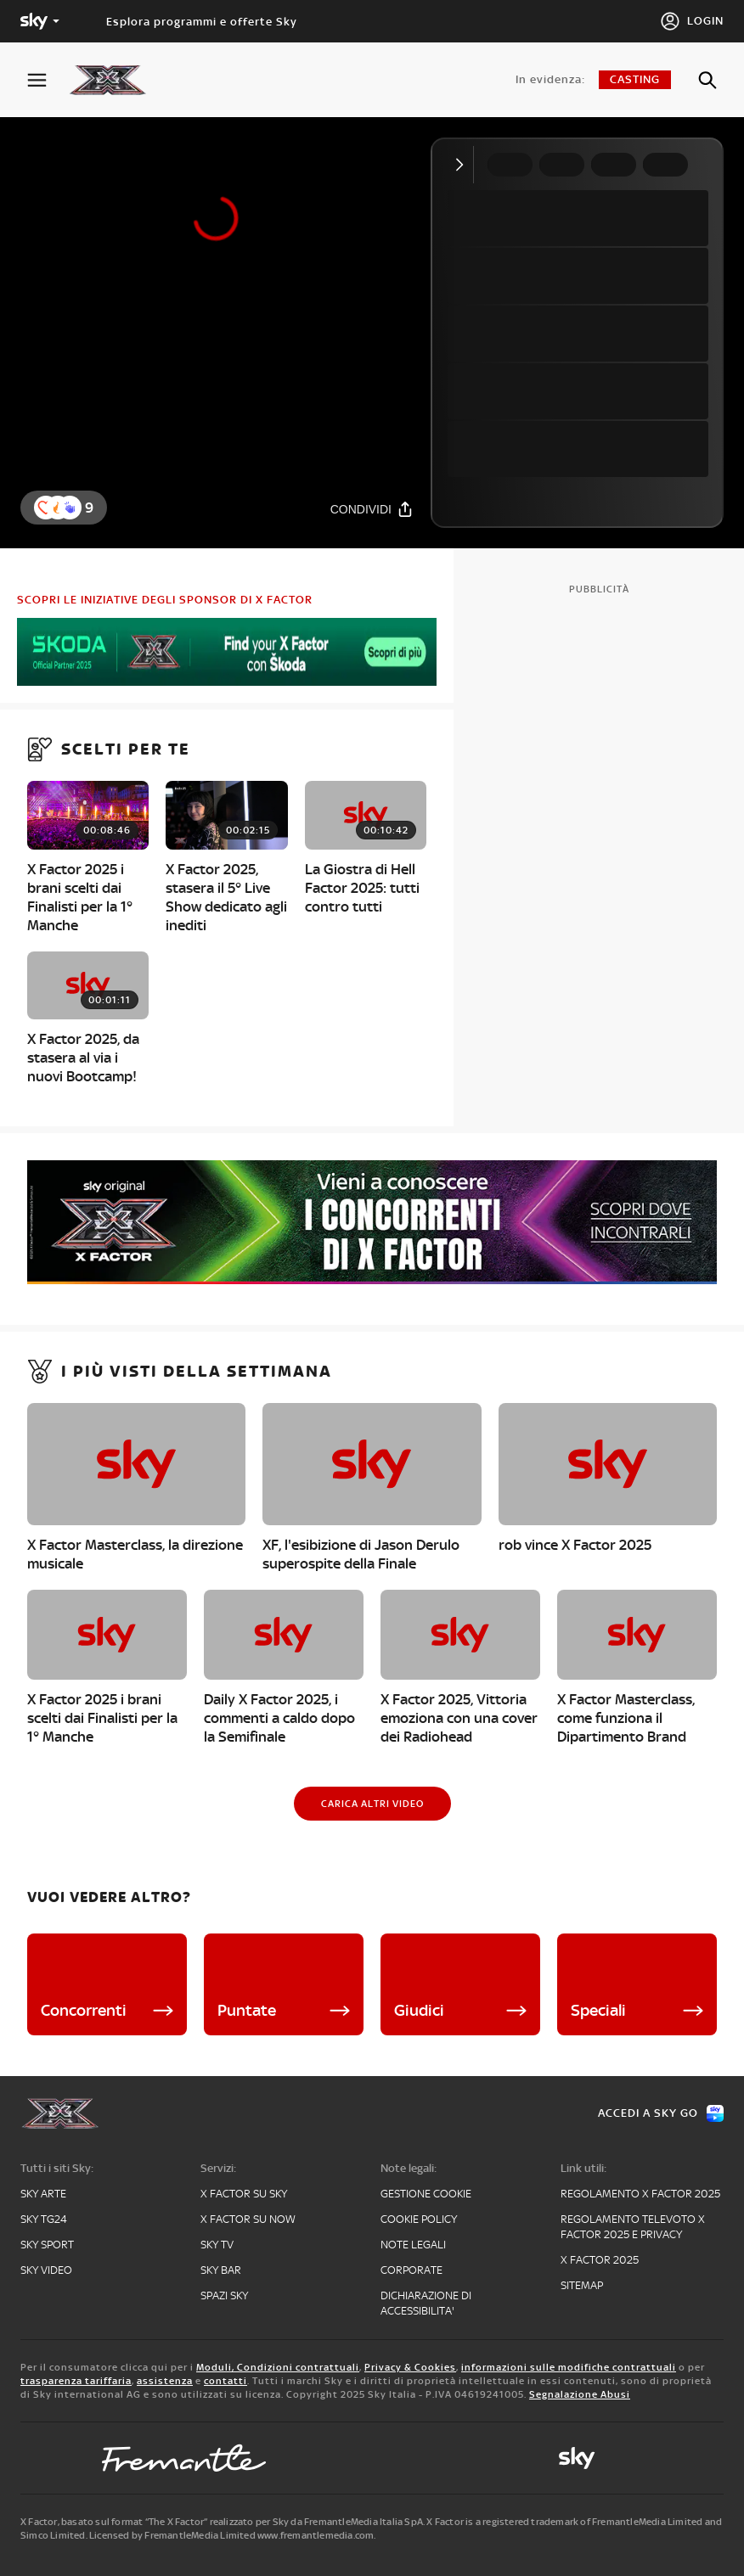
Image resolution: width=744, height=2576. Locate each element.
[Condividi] (372, 509)
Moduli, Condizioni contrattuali (277, 2367)
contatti (225, 2381)
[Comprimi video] (463, 164)
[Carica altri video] (372, 1804)
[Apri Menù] (47, 80)
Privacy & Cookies (410, 2367)
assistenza (165, 2381)
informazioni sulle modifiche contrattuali (568, 2367)
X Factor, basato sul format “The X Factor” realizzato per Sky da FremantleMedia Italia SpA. (222, 2522)
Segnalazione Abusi (579, 2394)
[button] (70, 507)
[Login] (692, 21)
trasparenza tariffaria (76, 2381)
